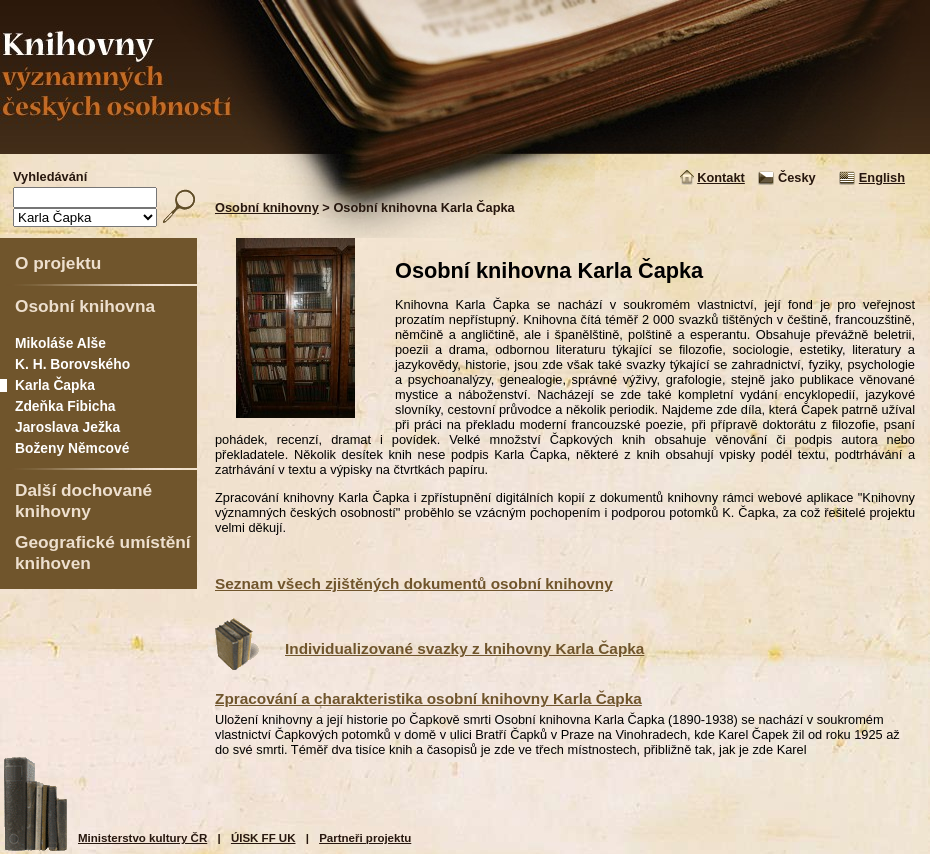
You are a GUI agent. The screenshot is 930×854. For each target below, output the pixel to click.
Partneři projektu (365, 838)
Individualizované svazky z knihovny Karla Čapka (464, 648)
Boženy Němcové (72, 448)
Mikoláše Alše (60, 343)
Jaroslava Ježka (67, 427)
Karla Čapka (55, 385)
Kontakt (721, 177)
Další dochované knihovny (83, 500)
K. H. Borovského (72, 364)
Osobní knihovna (85, 306)
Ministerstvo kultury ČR (142, 838)
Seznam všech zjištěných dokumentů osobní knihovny (414, 583)
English (882, 177)
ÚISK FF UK (263, 838)
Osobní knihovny (267, 207)
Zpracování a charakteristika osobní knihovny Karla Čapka (428, 698)
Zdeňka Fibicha (65, 406)
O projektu (58, 263)
